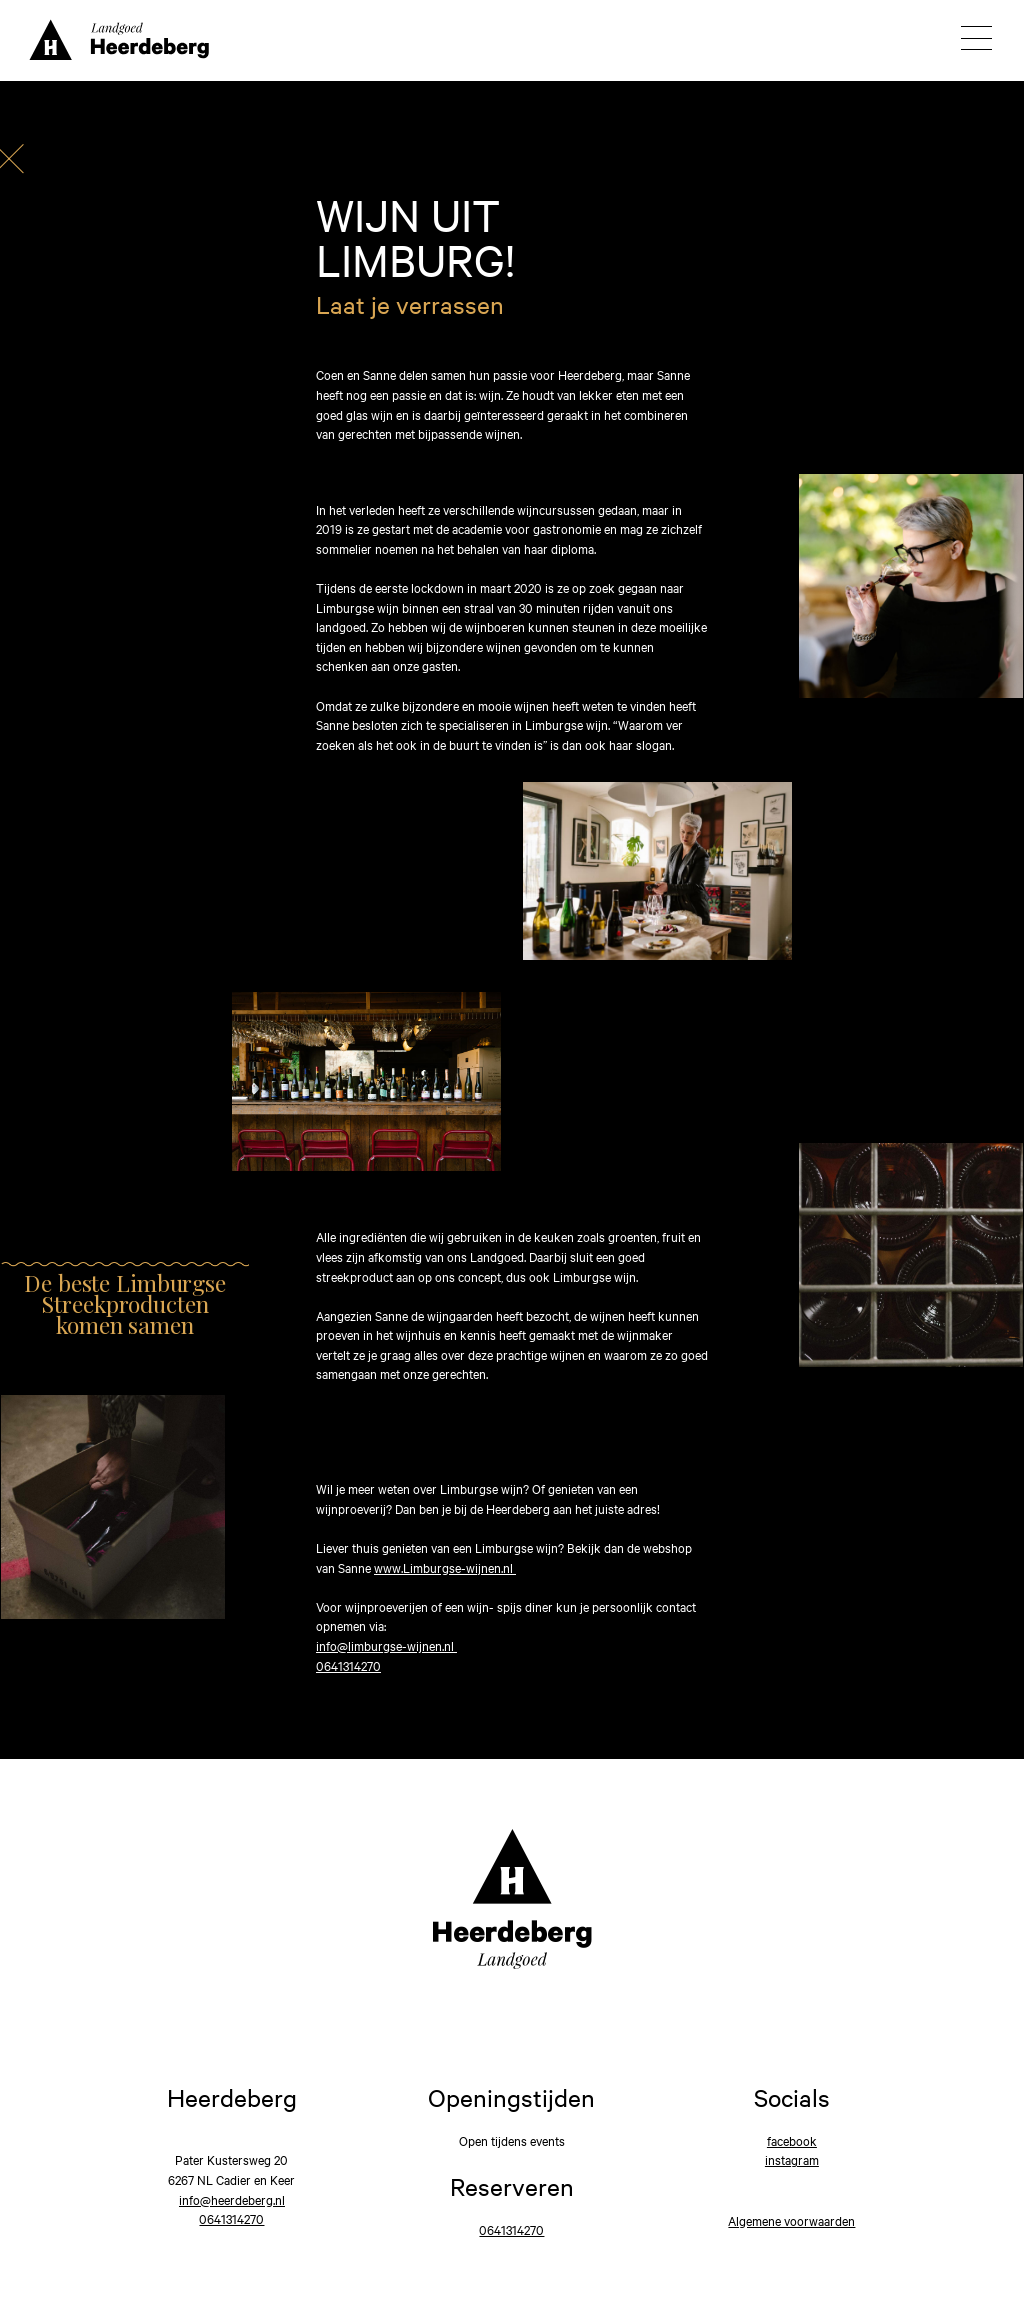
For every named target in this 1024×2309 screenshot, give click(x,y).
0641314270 (348, 1665)
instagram (792, 2159)
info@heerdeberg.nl (232, 2199)
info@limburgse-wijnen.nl (386, 1645)
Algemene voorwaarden (791, 2220)
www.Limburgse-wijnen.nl (445, 1567)
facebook (792, 2140)
